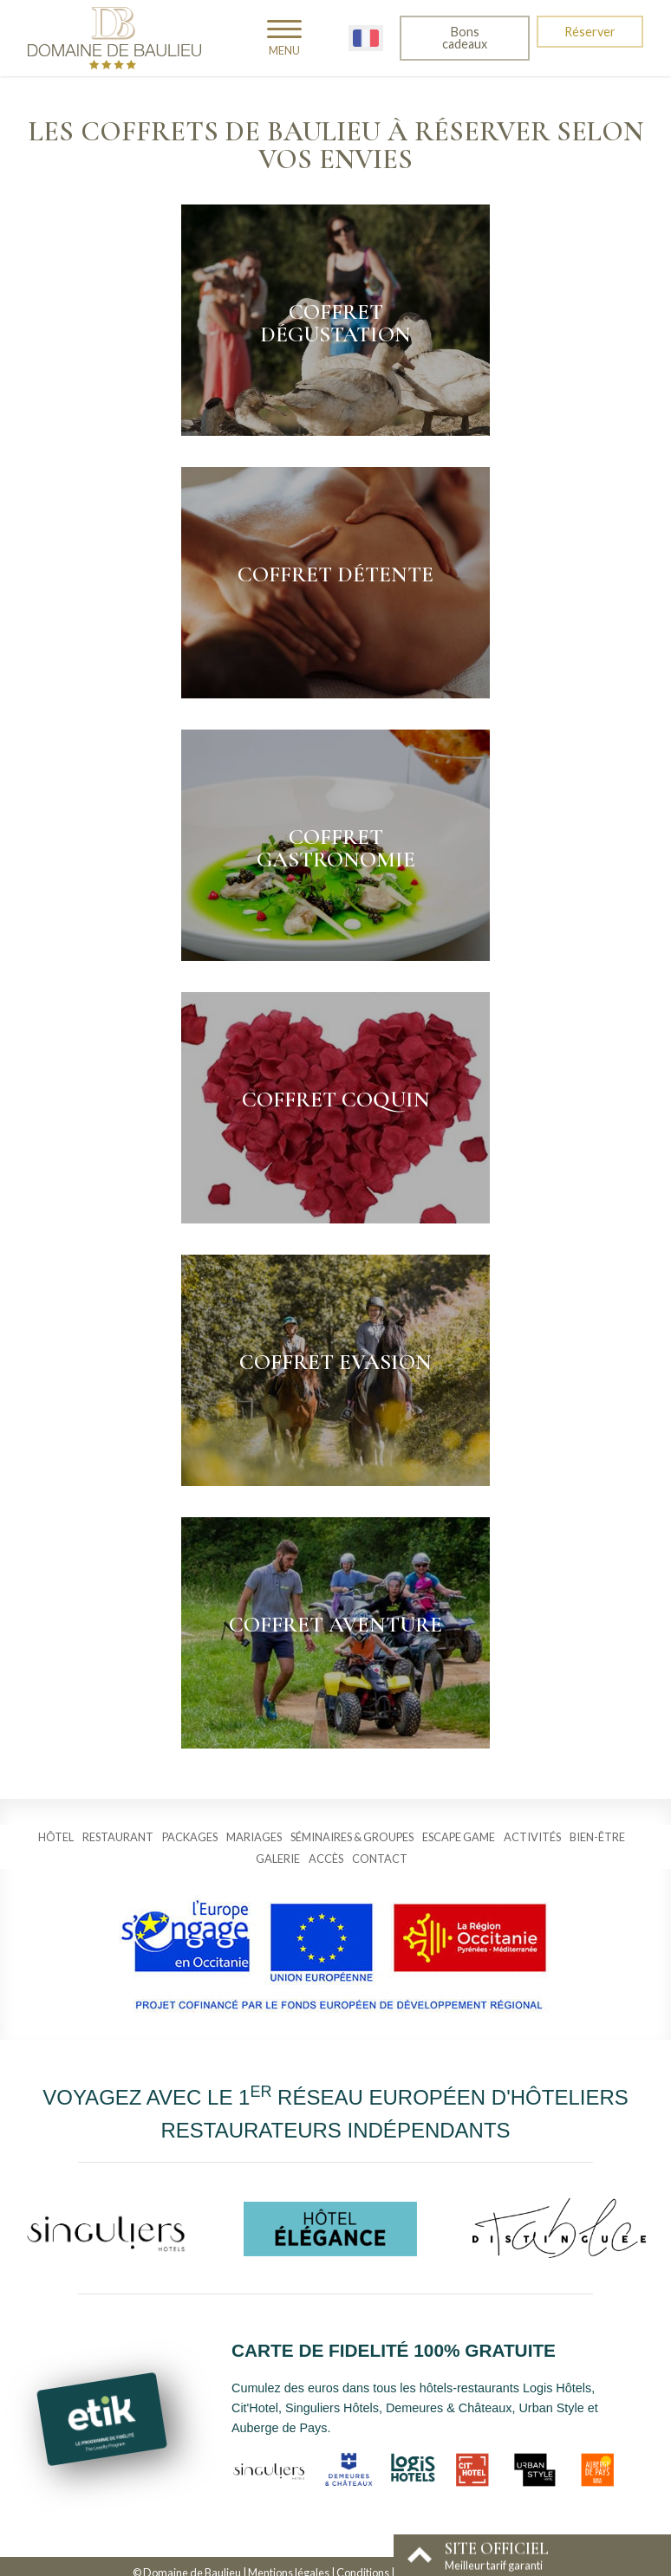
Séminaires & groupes (352, 1837)
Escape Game (458, 1837)
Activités (532, 1837)
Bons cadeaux (464, 37)
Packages (190, 1837)
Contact (379, 1858)
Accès (326, 1858)
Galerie (278, 1858)
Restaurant (117, 1837)
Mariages (254, 1837)
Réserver (590, 31)
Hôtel (56, 1837)
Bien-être (597, 1837)
